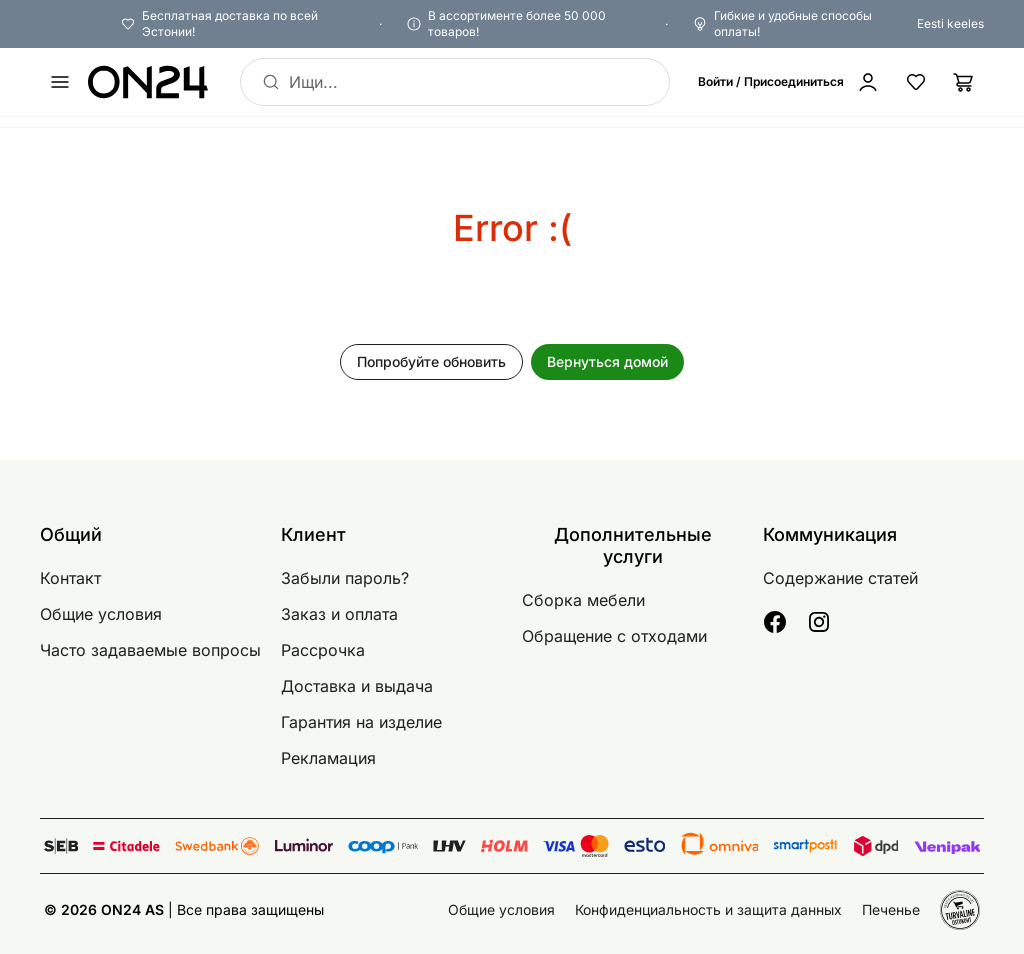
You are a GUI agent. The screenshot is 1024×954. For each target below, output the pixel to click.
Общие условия (101, 614)
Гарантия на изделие (361, 722)
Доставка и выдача (357, 686)
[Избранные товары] (916, 82)
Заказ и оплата (339, 614)
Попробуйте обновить (431, 361)
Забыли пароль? (345, 578)
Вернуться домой (607, 361)
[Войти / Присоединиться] (793, 82)
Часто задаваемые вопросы (150, 650)
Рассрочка (323, 650)
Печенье (891, 909)
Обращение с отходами (614, 636)
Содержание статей (840, 578)
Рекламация (328, 758)
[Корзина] (964, 82)
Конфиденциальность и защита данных (708, 909)
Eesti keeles (950, 23)
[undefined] (60, 82)
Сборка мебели (583, 600)
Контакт (70, 578)
